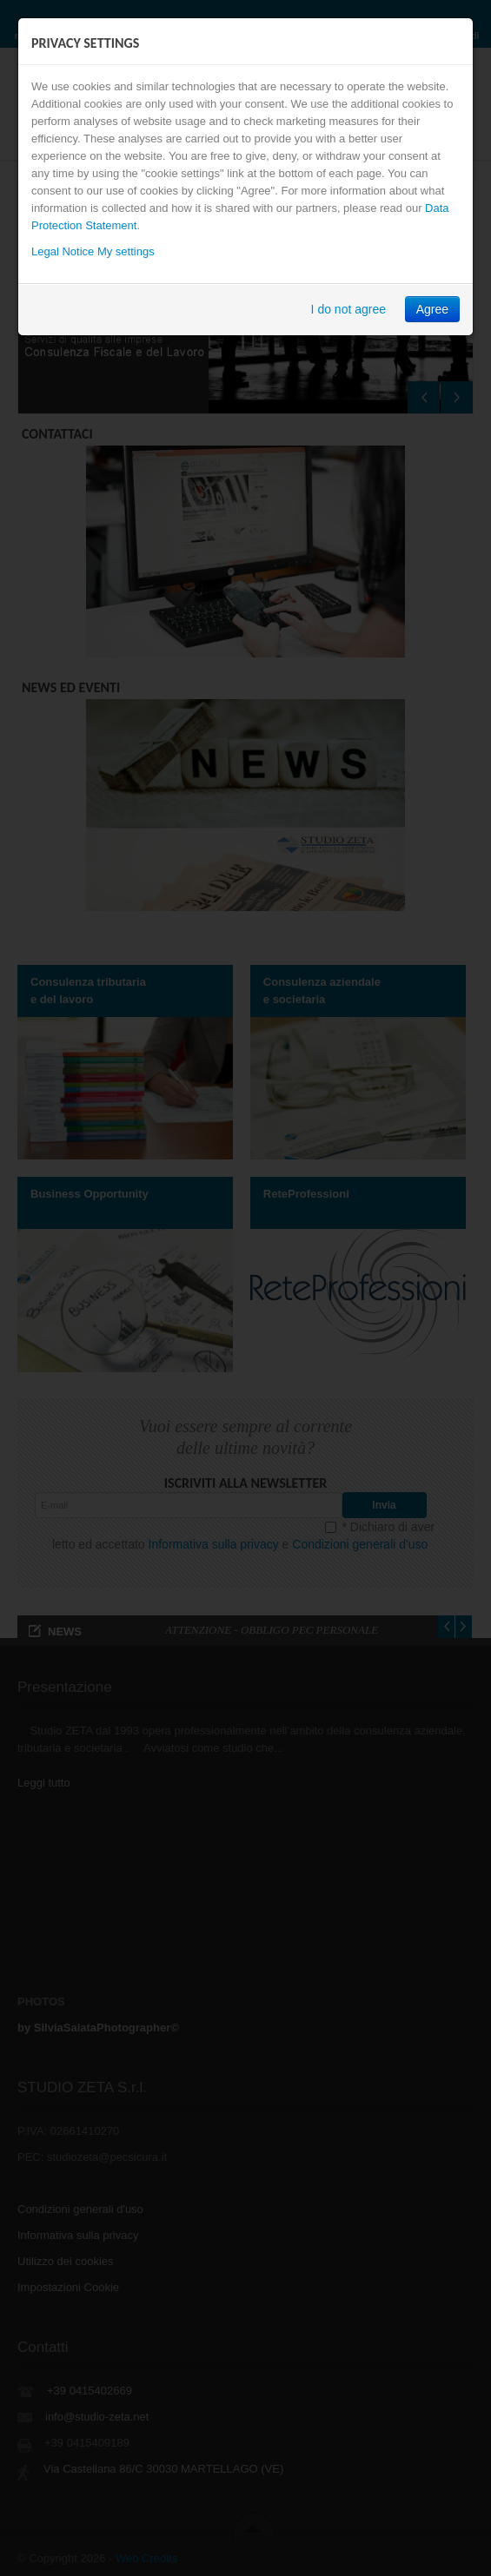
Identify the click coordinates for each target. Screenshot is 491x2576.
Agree (432, 309)
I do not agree (348, 309)
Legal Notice (62, 251)
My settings (126, 251)
